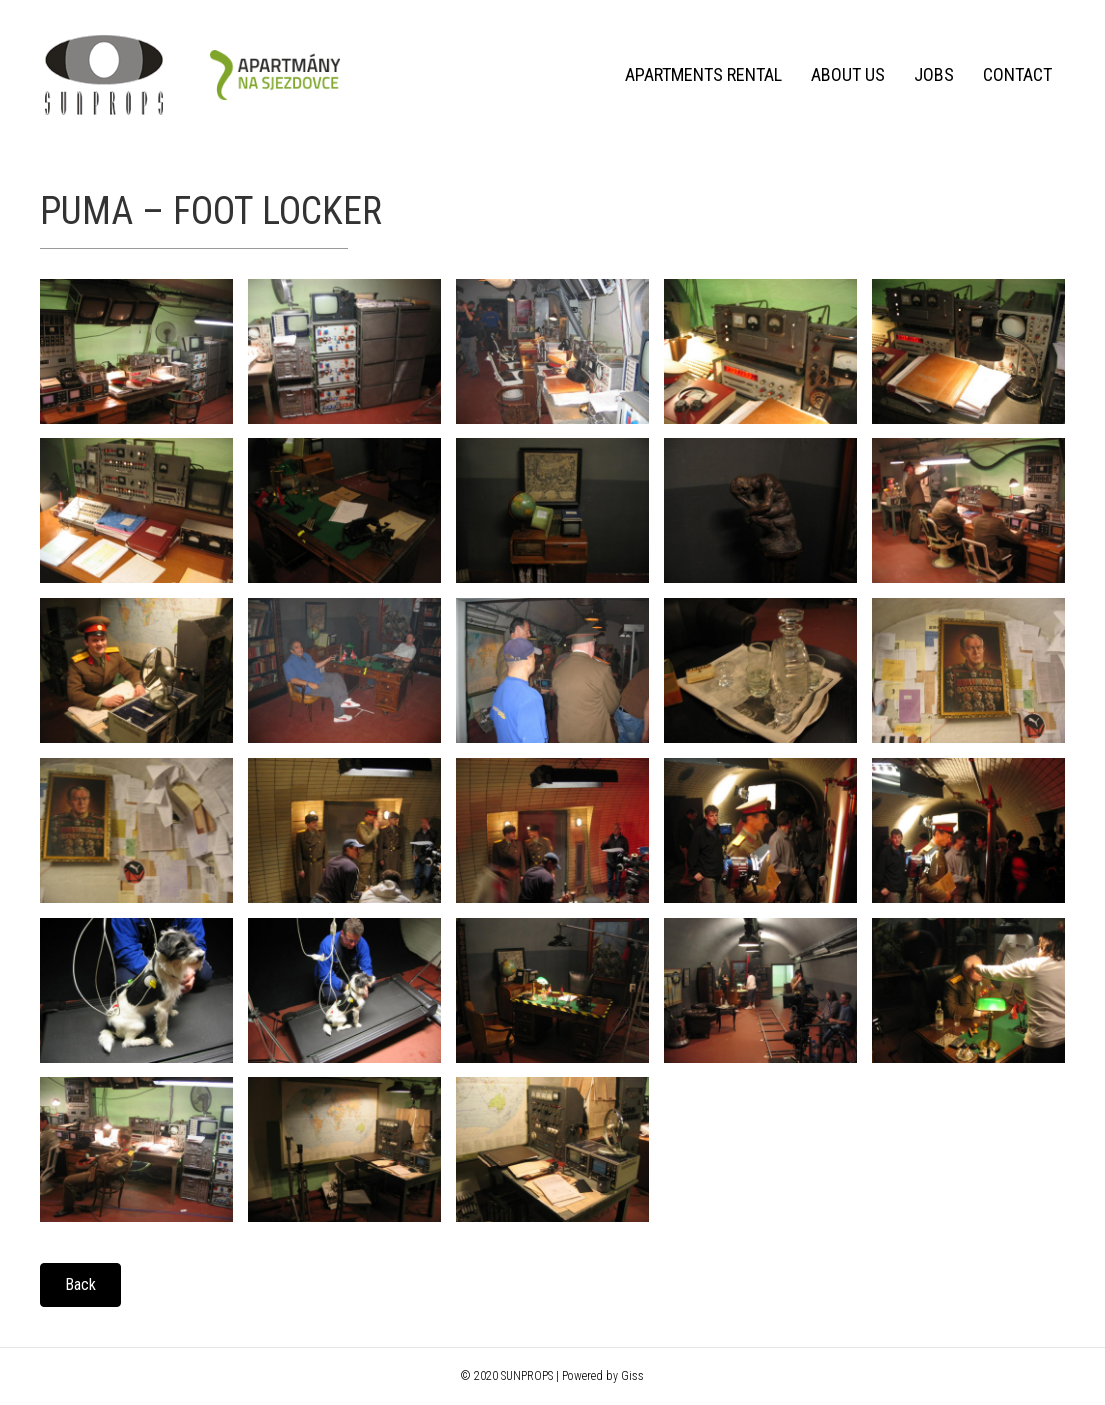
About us (847, 74)
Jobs (933, 74)
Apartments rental (702, 74)
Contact (1016, 74)
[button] (80, 1285)
